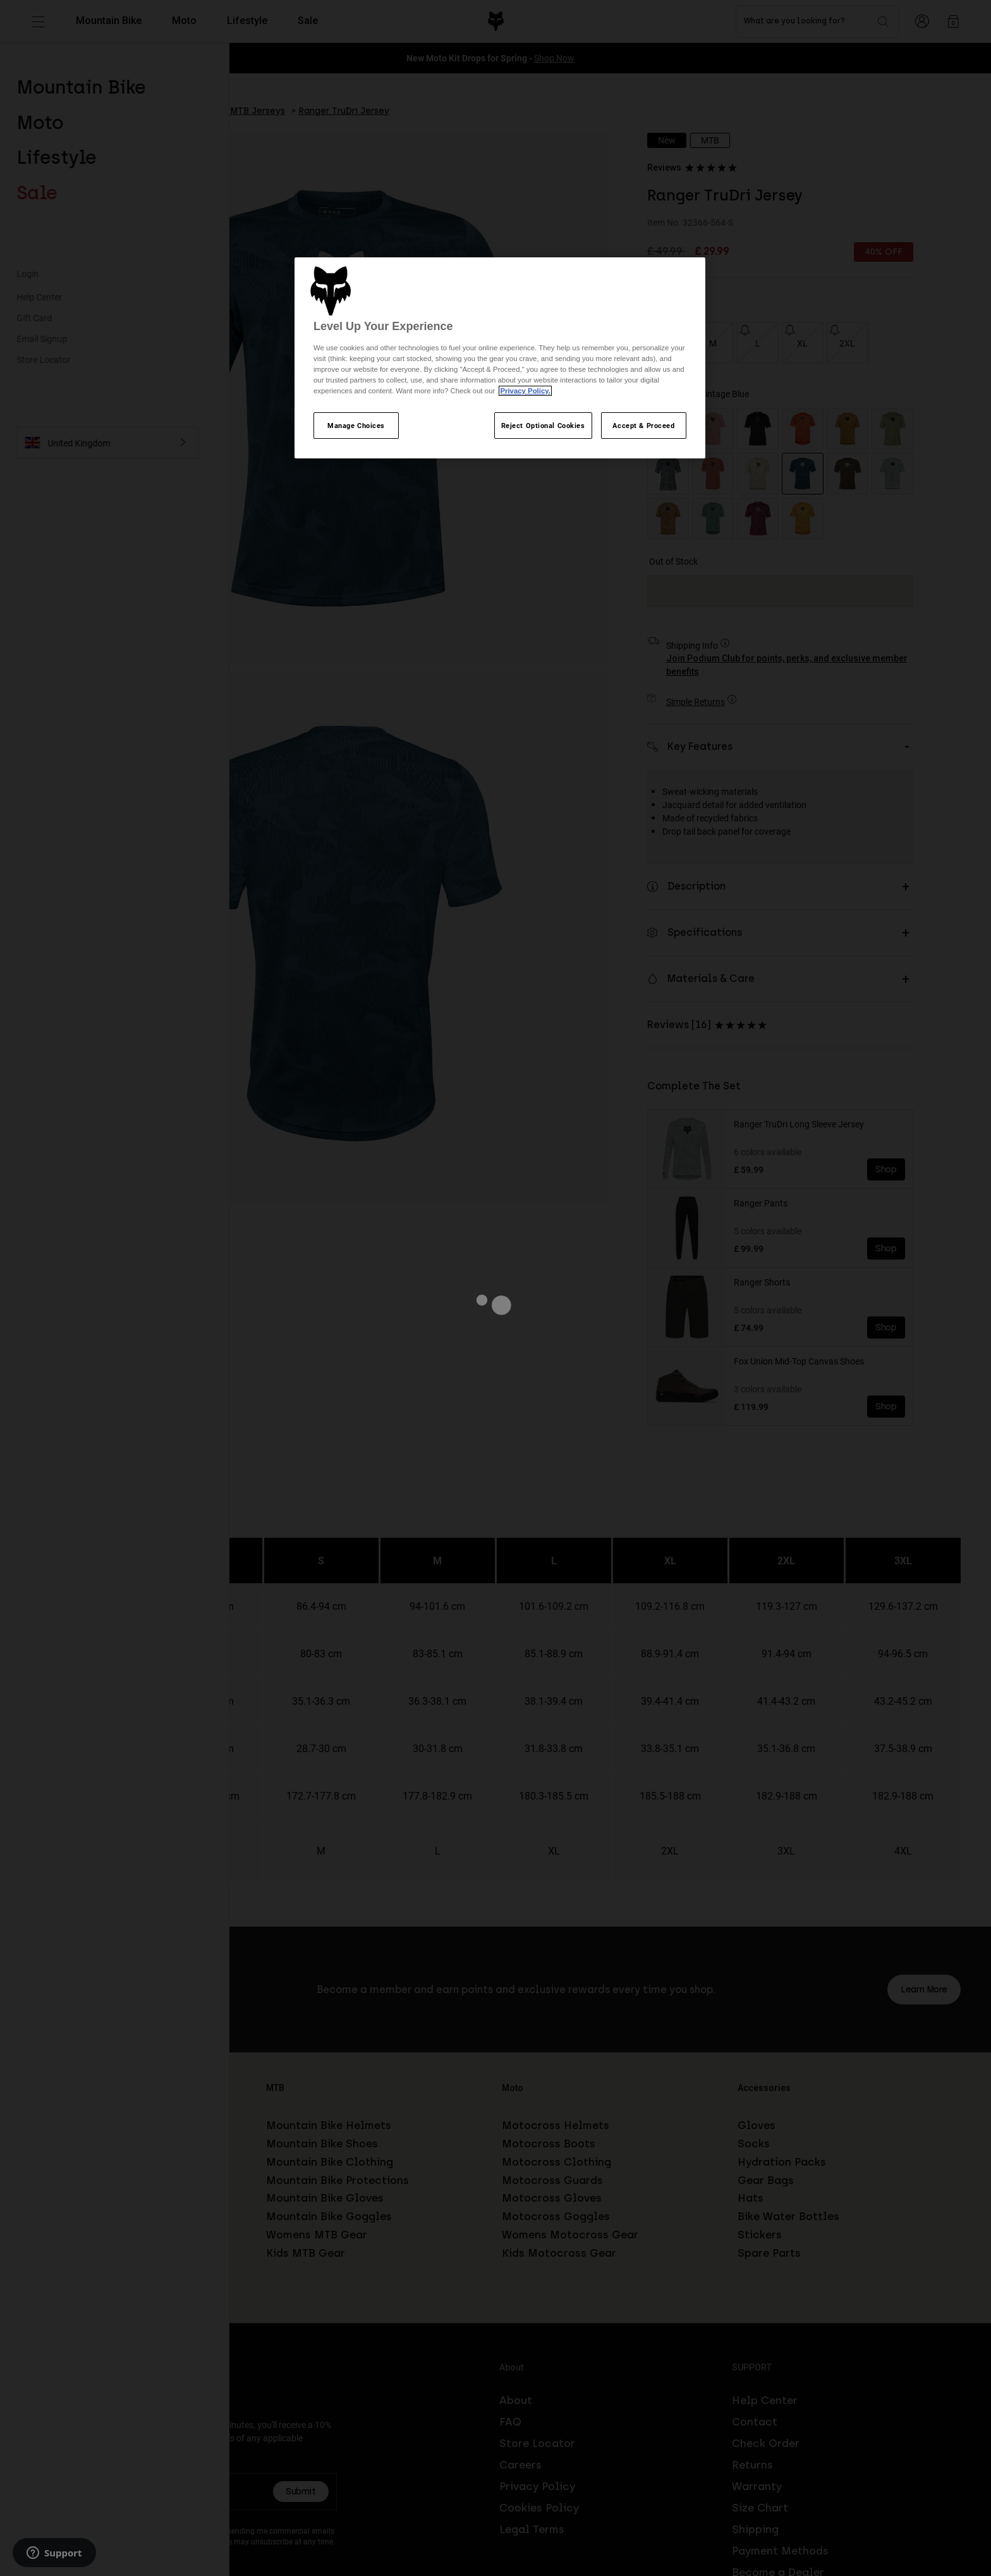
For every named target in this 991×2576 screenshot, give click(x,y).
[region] (500, 357)
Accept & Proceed (643, 425)
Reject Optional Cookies (543, 425)
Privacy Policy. (525, 391)
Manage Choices (356, 425)
